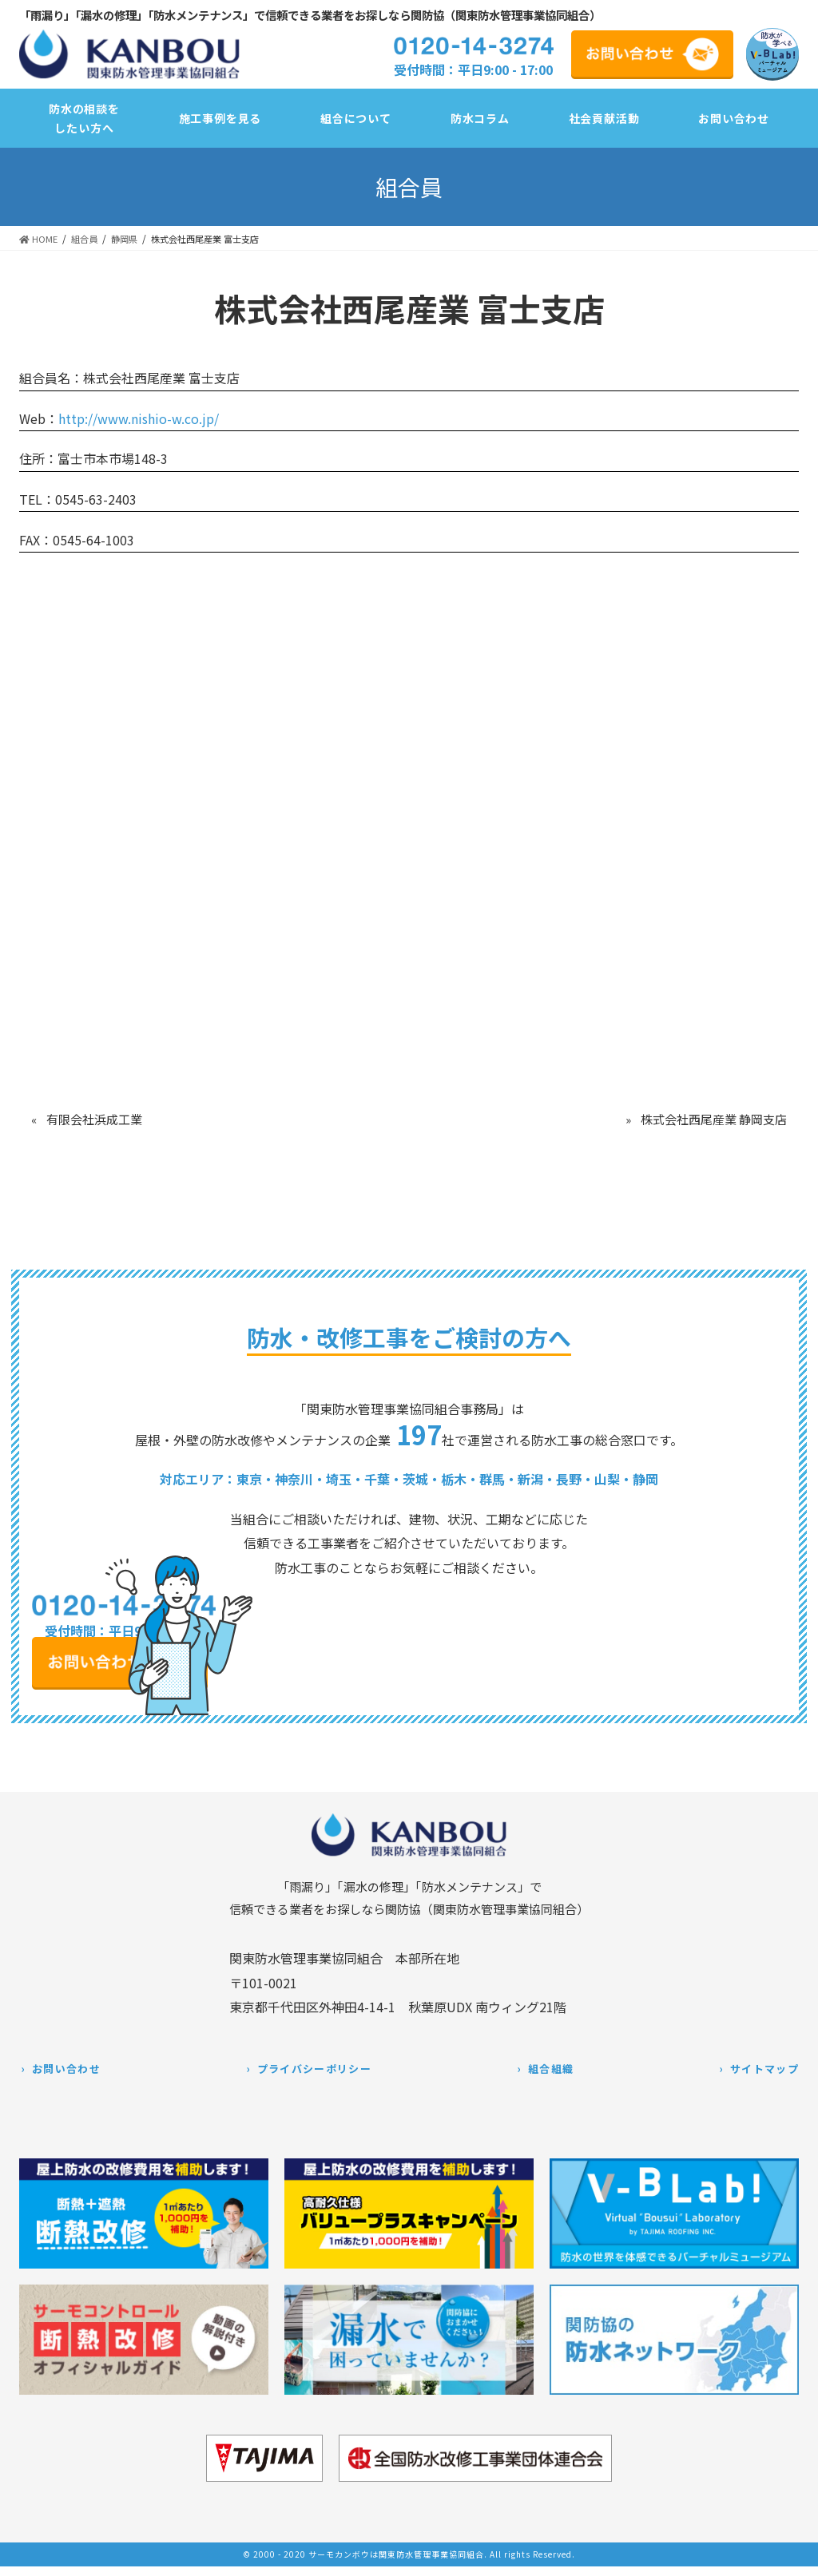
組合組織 (551, 2068)
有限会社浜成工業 (94, 1119)
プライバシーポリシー (314, 2068)
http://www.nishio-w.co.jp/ (138, 418)
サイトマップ (764, 2068)
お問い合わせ (66, 2068)
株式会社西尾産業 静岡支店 (714, 1119)
